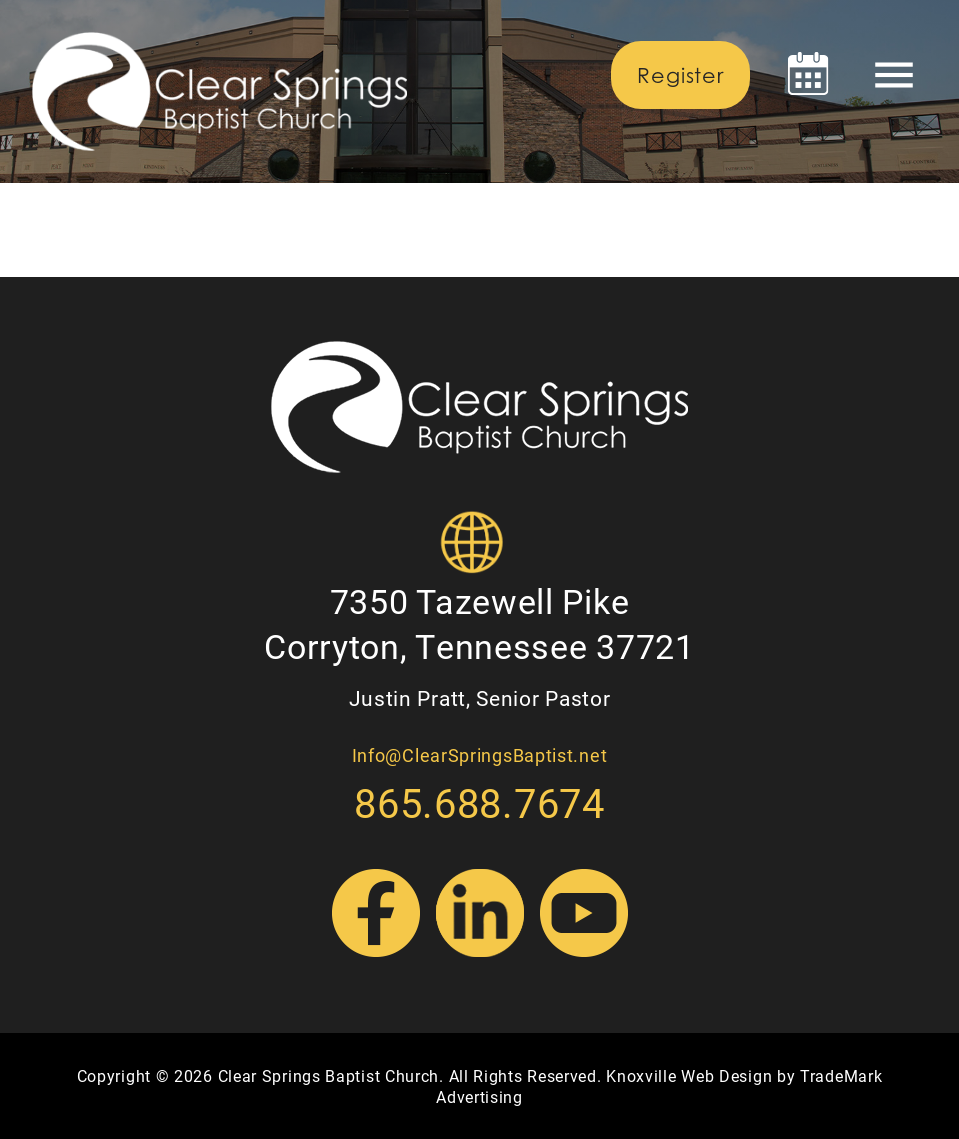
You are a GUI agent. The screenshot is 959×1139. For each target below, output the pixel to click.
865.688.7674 (479, 802)
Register (680, 75)
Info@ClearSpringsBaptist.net (480, 755)
